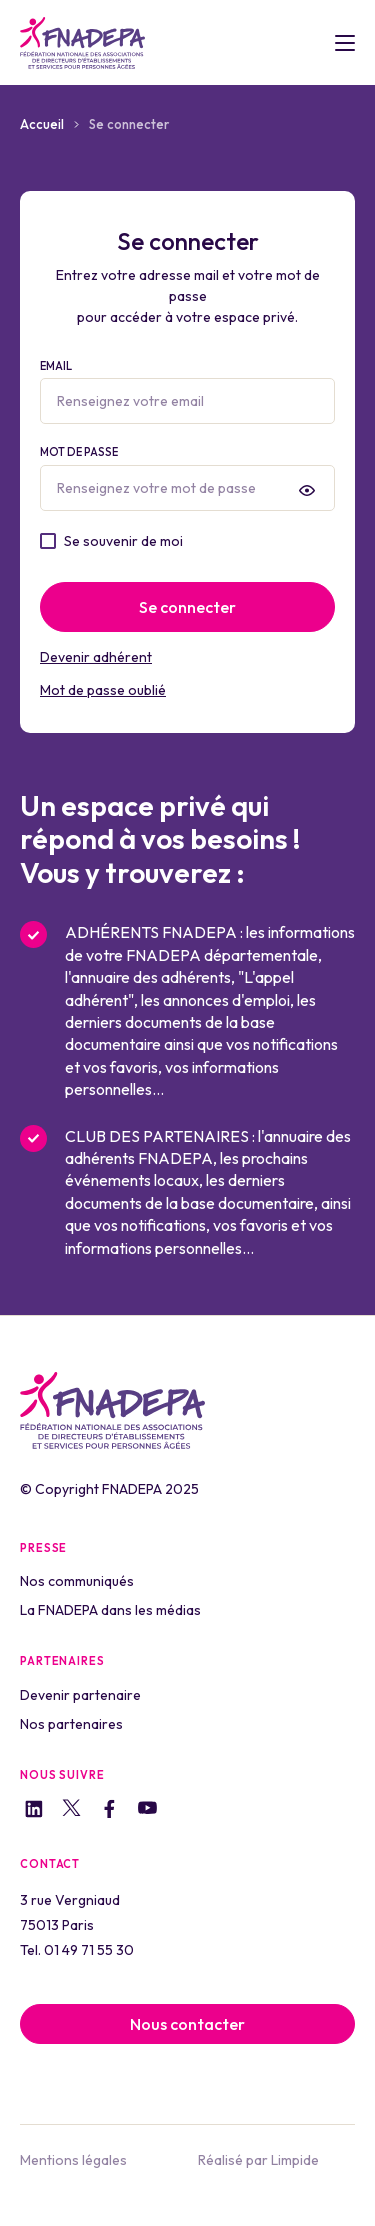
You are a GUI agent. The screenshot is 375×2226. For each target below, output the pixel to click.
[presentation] (307, 490)
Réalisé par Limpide (258, 2160)
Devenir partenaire (80, 1695)
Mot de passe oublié (103, 690)
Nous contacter (187, 2024)
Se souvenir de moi (123, 541)
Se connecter (187, 607)
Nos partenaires (71, 1724)
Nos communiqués (77, 1581)
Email (187, 392)
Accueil (42, 124)
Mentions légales (73, 2160)
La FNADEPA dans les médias (110, 1610)
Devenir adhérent (96, 657)
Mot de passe (187, 478)
